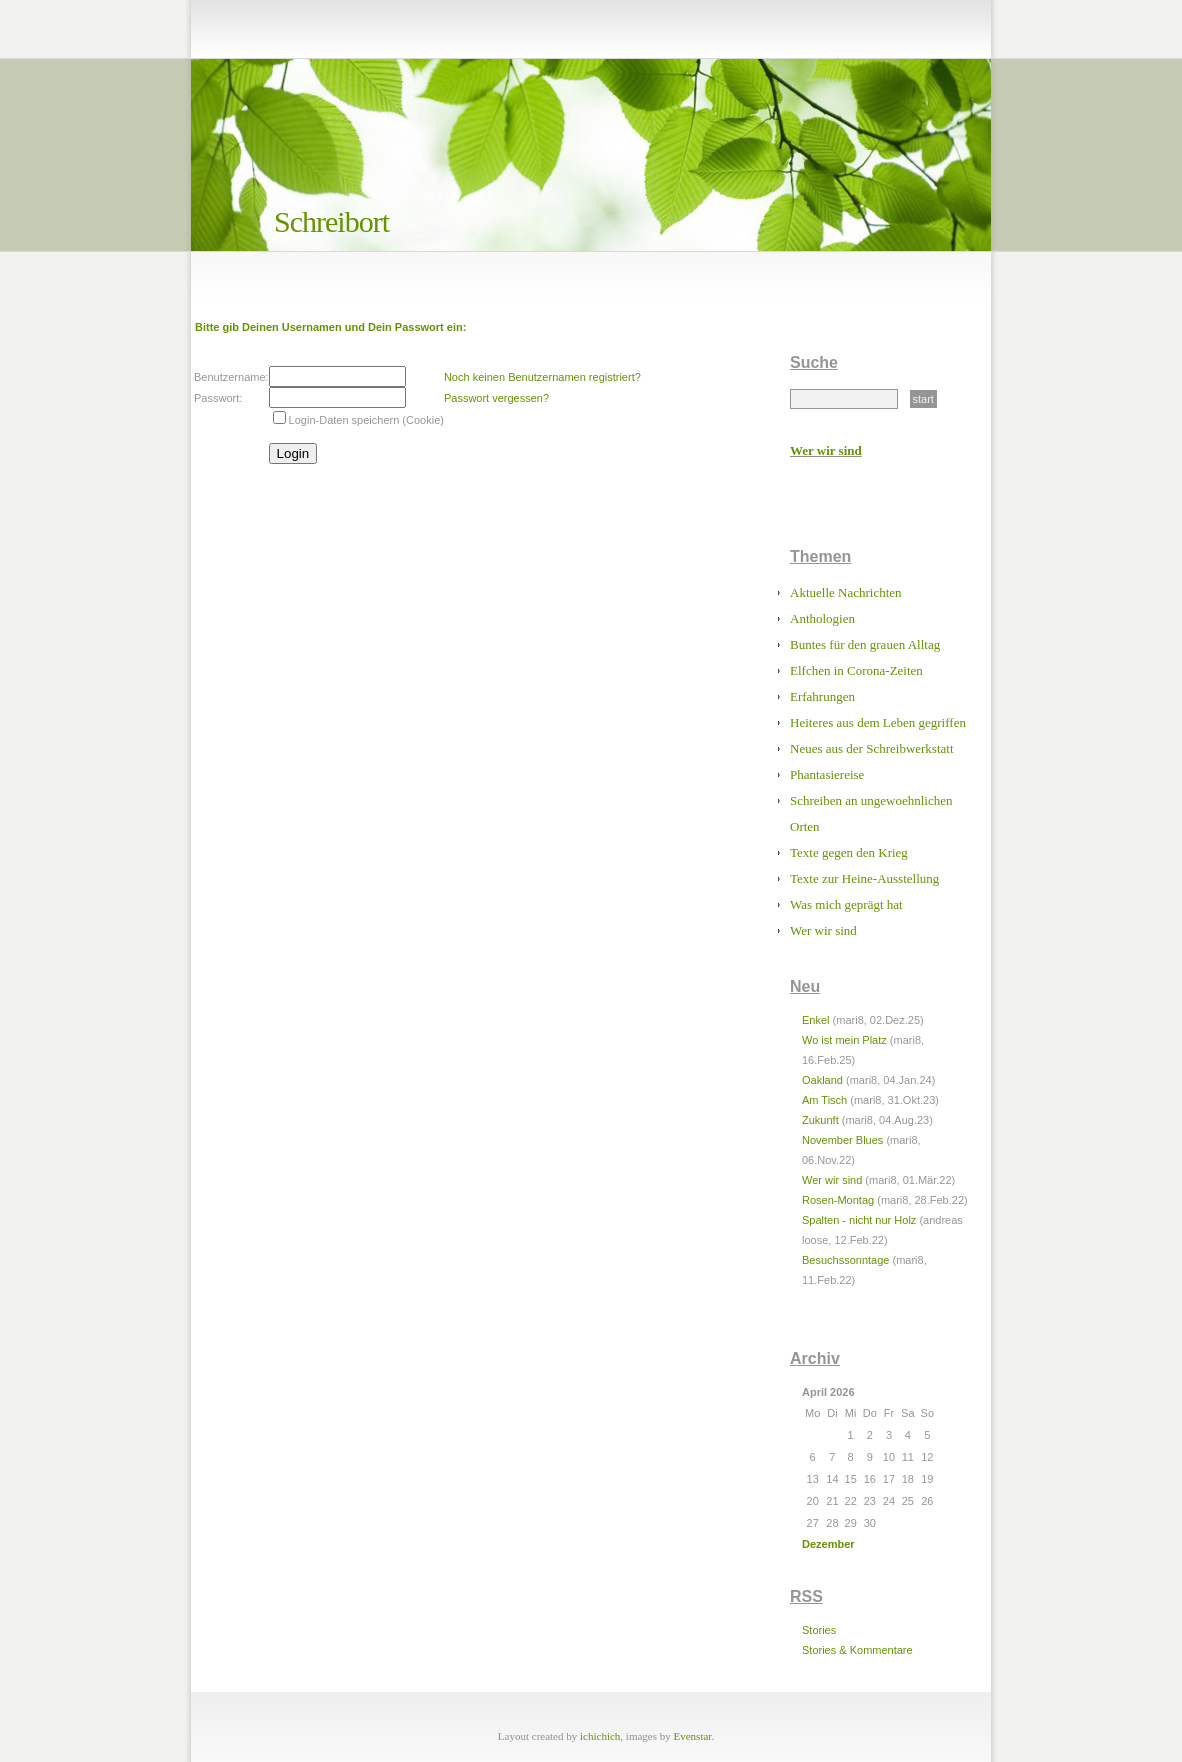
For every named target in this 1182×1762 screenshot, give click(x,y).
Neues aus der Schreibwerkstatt (872, 748)
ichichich (600, 1736)
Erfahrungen (822, 696)
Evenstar (693, 1736)
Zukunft (820, 1120)
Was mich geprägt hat (846, 904)
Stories (819, 1630)
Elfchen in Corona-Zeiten (856, 670)
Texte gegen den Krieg (849, 852)
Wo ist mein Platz (844, 1040)
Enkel (816, 1020)
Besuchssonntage (845, 1260)
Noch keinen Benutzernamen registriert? (542, 377)
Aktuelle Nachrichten (846, 592)
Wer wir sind (826, 450)
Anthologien (822, 618)
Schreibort (331, 221)
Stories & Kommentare (857, 1650)
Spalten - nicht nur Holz (859, 1220)
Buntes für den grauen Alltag (865, 644)
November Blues (842, 1140)
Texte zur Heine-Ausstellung (864, 878)
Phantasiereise (827, 774)
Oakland (822, 1080)
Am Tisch (824, 1100)
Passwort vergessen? (496, 398)
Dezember (828, 1544)
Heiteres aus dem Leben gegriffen (878, 722)
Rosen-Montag (838, 1200)
